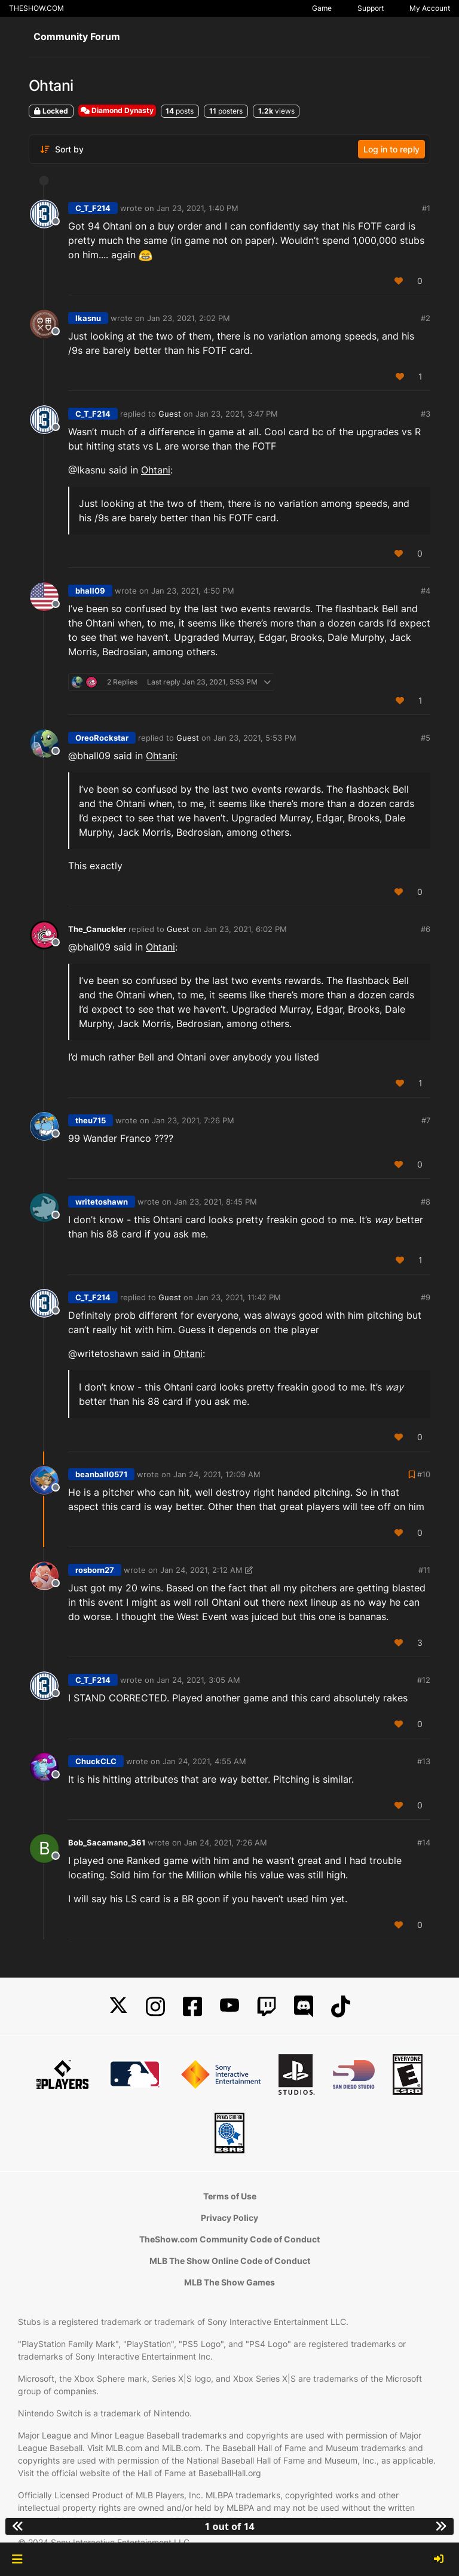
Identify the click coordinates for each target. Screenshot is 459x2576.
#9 (425, 1297)
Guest (169, 413)
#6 (425, 929)
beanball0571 (101, 1474)
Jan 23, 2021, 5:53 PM (254, 737)
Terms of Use (229, 2196)
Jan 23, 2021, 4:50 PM (192, 590)
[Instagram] (155, 2007)
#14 (423, 1842)
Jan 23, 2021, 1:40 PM (197, 208)
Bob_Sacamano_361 (106, 1842)
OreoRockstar (101, 737)
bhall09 (90, 590)
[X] (118, 2007)
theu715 (90, 1120)
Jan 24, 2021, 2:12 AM (201, 1570)
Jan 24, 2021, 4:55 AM (204, 1761)
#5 (425, 737)
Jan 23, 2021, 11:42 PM (238, 1297)
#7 (425, 1120)
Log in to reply (391, 149)
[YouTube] (229, 2007)
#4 (425, 590)
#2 (425, 318)
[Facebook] (192, 2007)
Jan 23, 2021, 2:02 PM (188, 318)
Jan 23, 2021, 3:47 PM (236, 413)
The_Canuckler (97, 929)
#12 (423, 1680)
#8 (425, 1201)
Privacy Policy (229, 2218)
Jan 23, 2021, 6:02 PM (245, 929)
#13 (423, 1761)
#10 (423, 1474)
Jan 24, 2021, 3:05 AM (198, 1680)
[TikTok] (340, 2007)
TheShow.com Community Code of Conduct (229, 2239)
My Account (429, 8)
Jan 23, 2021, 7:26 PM (193, 1120)
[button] (17, 2559)
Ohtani (155, 470)
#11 (424, 1570)
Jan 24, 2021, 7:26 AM (225, 1842)
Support (370, 8)
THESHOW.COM (36, 8)
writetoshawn (101, 1201)
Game (322, 8)
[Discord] (303, 2007)
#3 (425, 413)
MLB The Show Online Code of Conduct (229, 2261)
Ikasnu (88, 318)
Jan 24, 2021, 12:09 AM (217, 1474)
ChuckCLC (96, 1761)
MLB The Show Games (229, 2282)
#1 (426, 208)
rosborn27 (94, 1570)
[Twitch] (266, 2007)
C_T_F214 (93, 208)
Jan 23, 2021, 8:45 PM (215, 1201)
